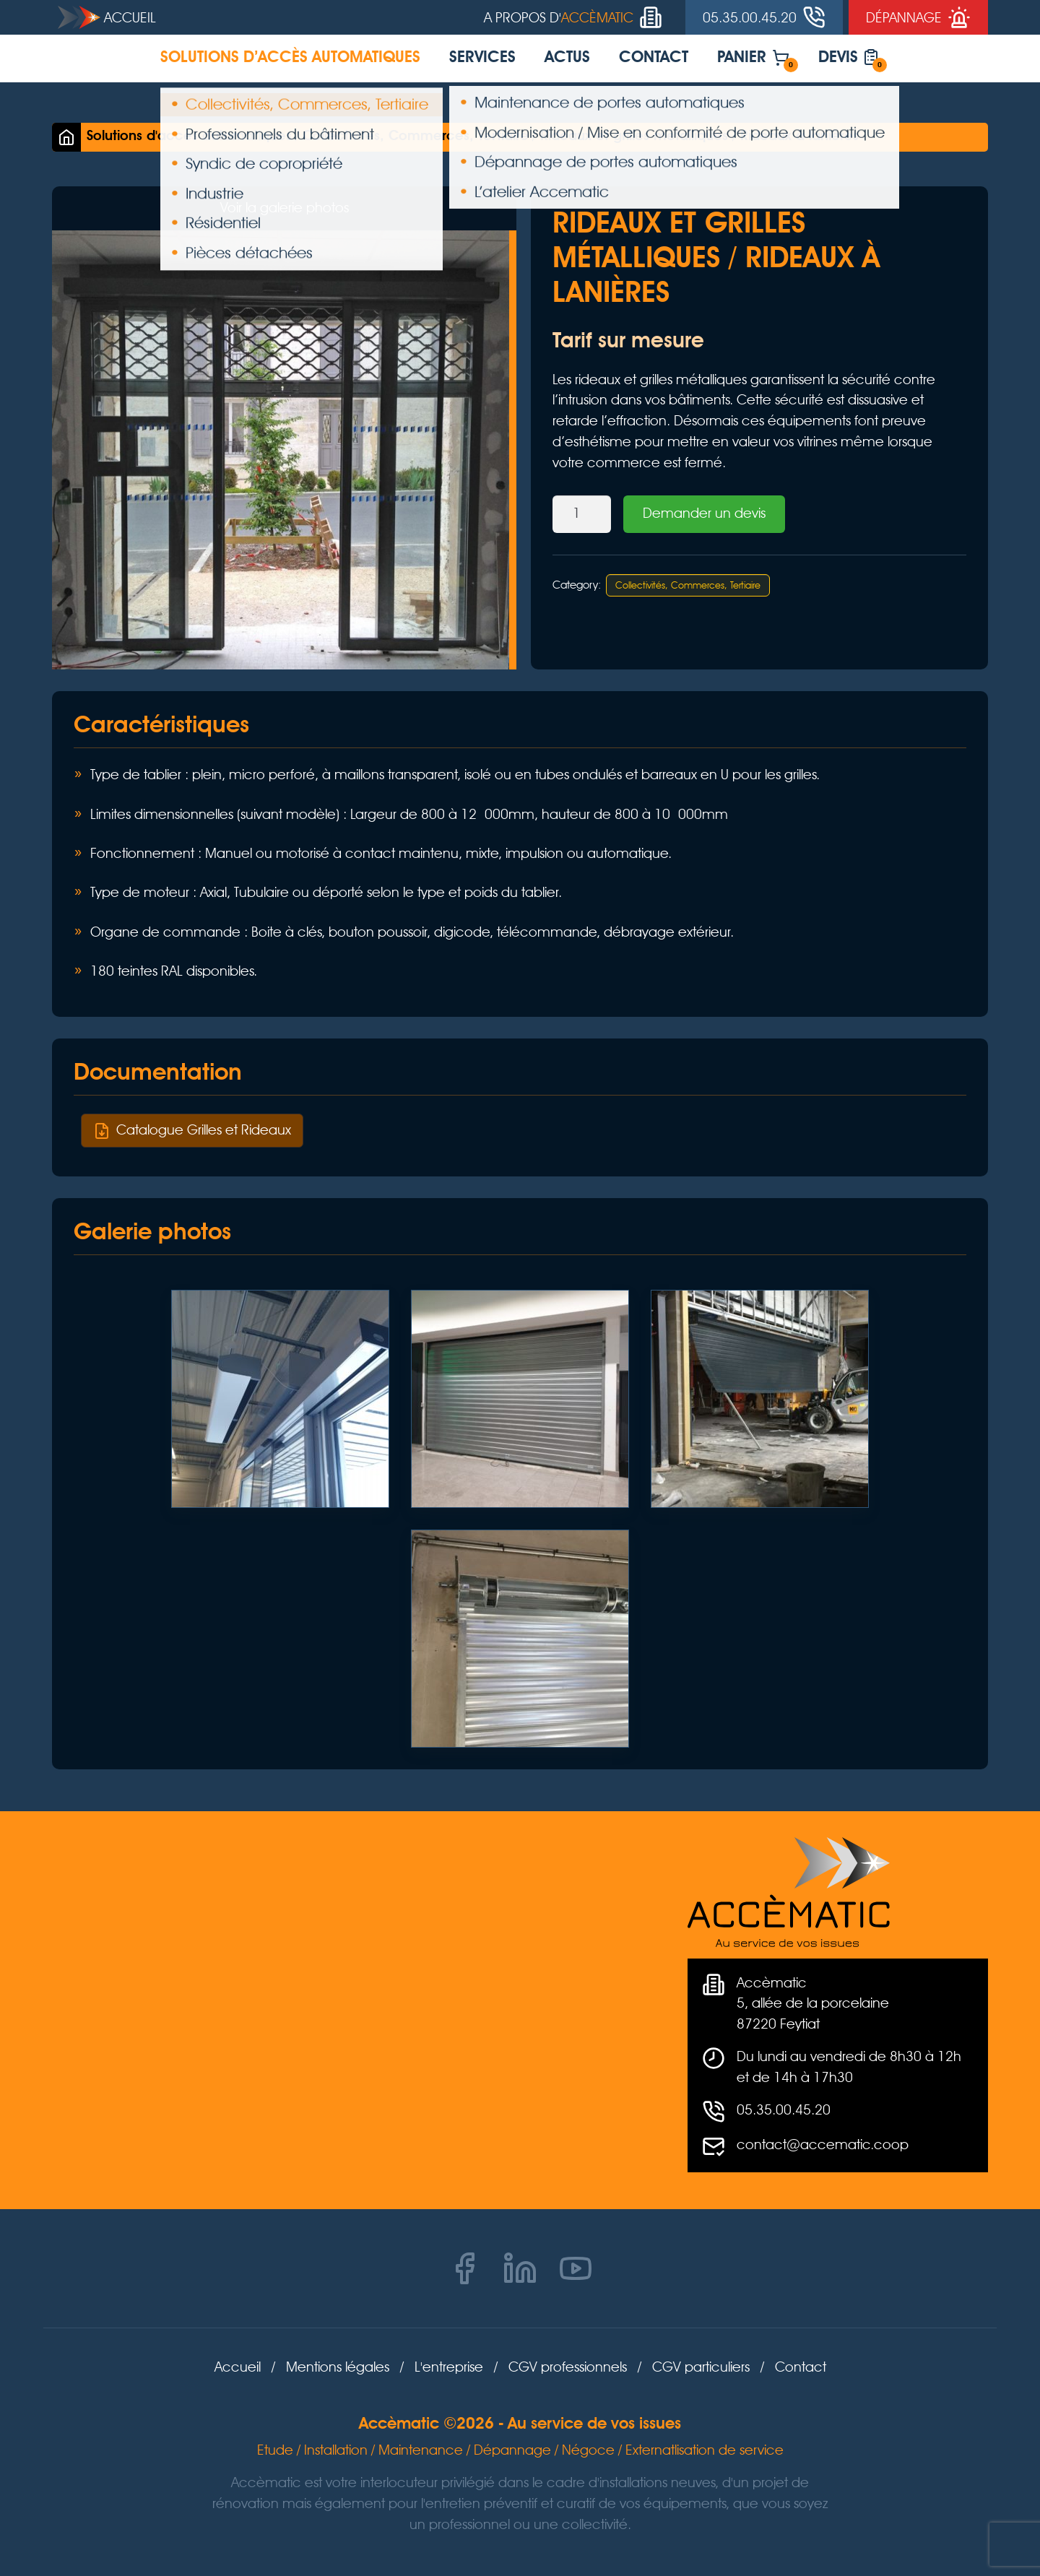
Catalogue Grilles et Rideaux (192, 1130)
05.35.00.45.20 (784, 2110)
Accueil (107, 17)
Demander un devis (704, 513)
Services (482, 58)
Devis (852, 61)
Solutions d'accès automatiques (189, 136)
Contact (653, 58)
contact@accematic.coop (823, 2144)
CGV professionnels (567, 2367)
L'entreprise (449, 2367)
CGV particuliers (701, 2367)
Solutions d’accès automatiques (290, 58)
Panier (757, 61)
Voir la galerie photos (284, 207)
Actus (567, 58)
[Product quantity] (581, 514)
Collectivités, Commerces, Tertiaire (416, 136)
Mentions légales (337, 2367)
